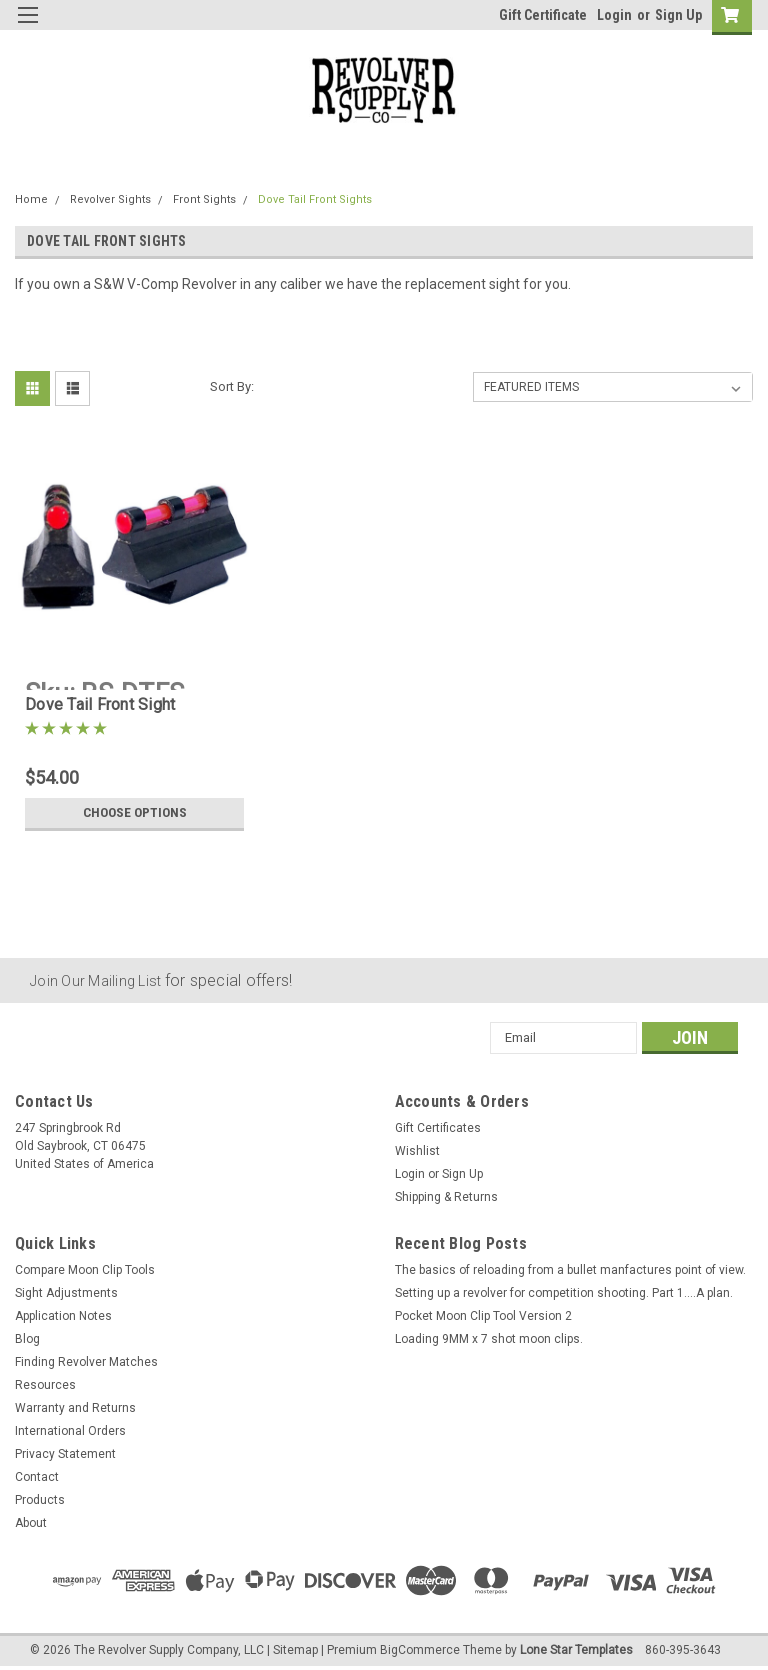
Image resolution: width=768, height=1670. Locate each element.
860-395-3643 (683, 1650)
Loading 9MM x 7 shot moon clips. (489, 1339)
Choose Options (135, 813)
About (31, 1523)
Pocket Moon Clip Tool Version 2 (483, 1316)
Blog (27, 1339)
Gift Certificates (438, 1128)
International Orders (70, 1431)
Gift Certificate (543, 15)
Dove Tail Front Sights (315, 199)
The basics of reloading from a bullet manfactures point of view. (570, 1270)
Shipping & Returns (446, 1197)
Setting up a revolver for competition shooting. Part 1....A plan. (564, 1293)
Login (614, 15)
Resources (45, 1385)
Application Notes (63, 1316)
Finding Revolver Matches (86, 1362)
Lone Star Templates (576, 1650)
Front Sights (204, 199)
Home (31, 199)
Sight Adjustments (66, 1293)
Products (40, 1500)
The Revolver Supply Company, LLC (169, 1650)
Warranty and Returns (75, 1408)
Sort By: (232, 386)
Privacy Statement (65, 1454)
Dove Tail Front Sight (100, 704)
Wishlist (417, 1151)
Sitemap (295, 1650)
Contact (37, 1477)
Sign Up (678, 15)
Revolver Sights (110, 199)
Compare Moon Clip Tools (85, 1270)
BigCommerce (420, 1650)
